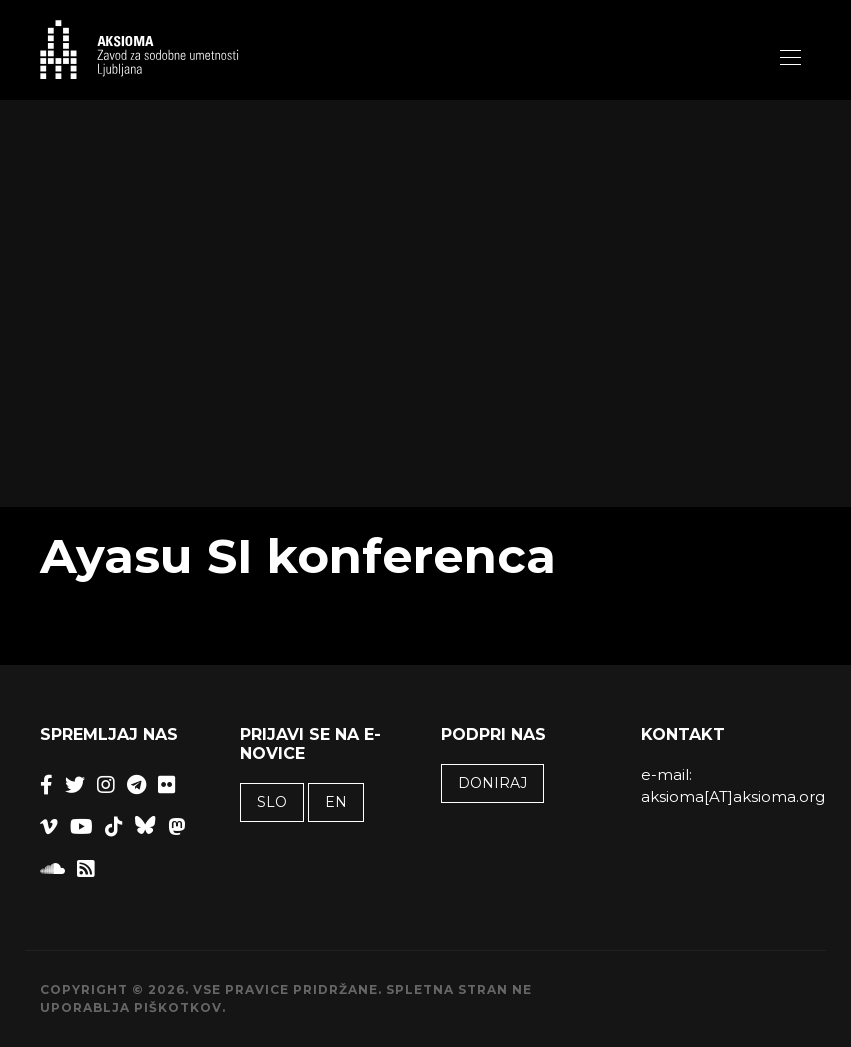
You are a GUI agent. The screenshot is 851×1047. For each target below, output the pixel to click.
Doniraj (492, 783)
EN (336, 802)
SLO (272, 802)
